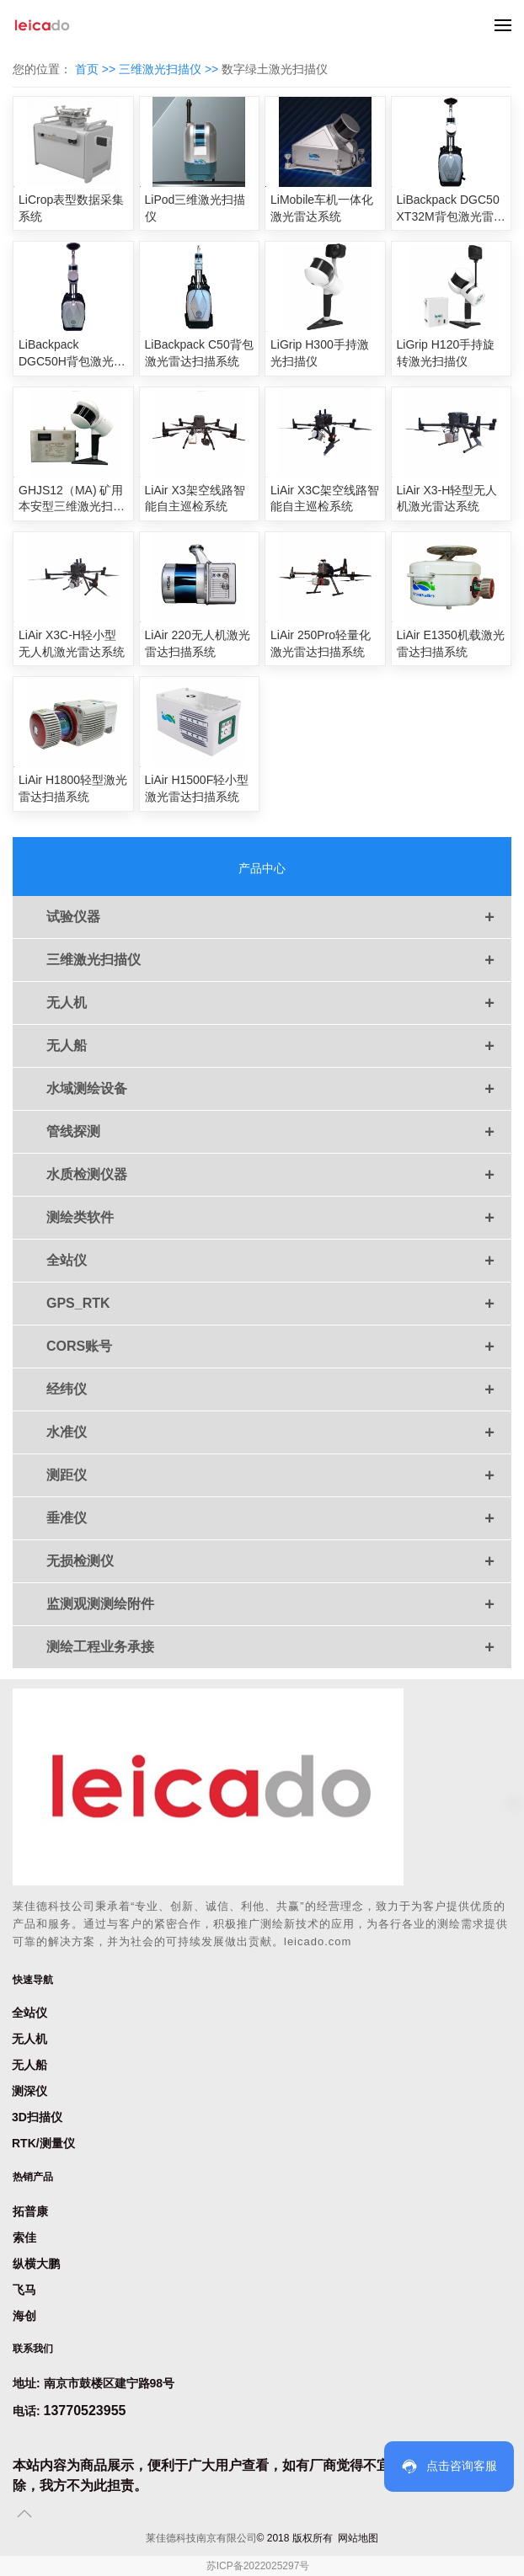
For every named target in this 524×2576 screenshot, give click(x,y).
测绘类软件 (278, 1218)
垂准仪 (278, 1518)
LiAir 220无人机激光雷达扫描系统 (197, 643)
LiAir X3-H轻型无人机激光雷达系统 (447, 498)
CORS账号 (278, 1346)
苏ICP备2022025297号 (258, 2566)
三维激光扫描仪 (278, 960)
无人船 (278, 1046)
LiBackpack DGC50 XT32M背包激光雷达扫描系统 (451, 209)
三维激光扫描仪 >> (170, 69)
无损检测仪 (278, 1561)
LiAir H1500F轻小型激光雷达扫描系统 (197, 788)
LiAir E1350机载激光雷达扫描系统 (451, 643)
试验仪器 (278, 917)
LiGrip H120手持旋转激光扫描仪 (446, 353)
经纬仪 (278, 1389)
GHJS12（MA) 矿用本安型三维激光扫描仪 (72, 499)
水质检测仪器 (278, 1175)
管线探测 (278, 1132)
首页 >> (97, 69)
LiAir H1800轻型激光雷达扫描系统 (73, 788)
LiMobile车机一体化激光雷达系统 (321, 208)
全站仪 (278, 1261)
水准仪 (278, 1432)
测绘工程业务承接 (278, 1647)
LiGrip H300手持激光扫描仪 (319, 353)
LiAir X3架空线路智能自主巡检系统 (195, 498)
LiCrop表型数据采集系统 (71, 208)
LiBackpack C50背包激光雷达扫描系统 (199, 353)
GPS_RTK (278, 1304)
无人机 (278, 1003)
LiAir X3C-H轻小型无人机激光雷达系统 (72, 643)
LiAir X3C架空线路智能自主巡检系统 (324, 498)
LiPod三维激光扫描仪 (195, 208)
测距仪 (278, 1475)
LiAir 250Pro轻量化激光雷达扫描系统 (320, 643)
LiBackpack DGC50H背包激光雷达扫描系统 (72, 354)
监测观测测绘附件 (278, 1604)
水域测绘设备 (278, 1089)
